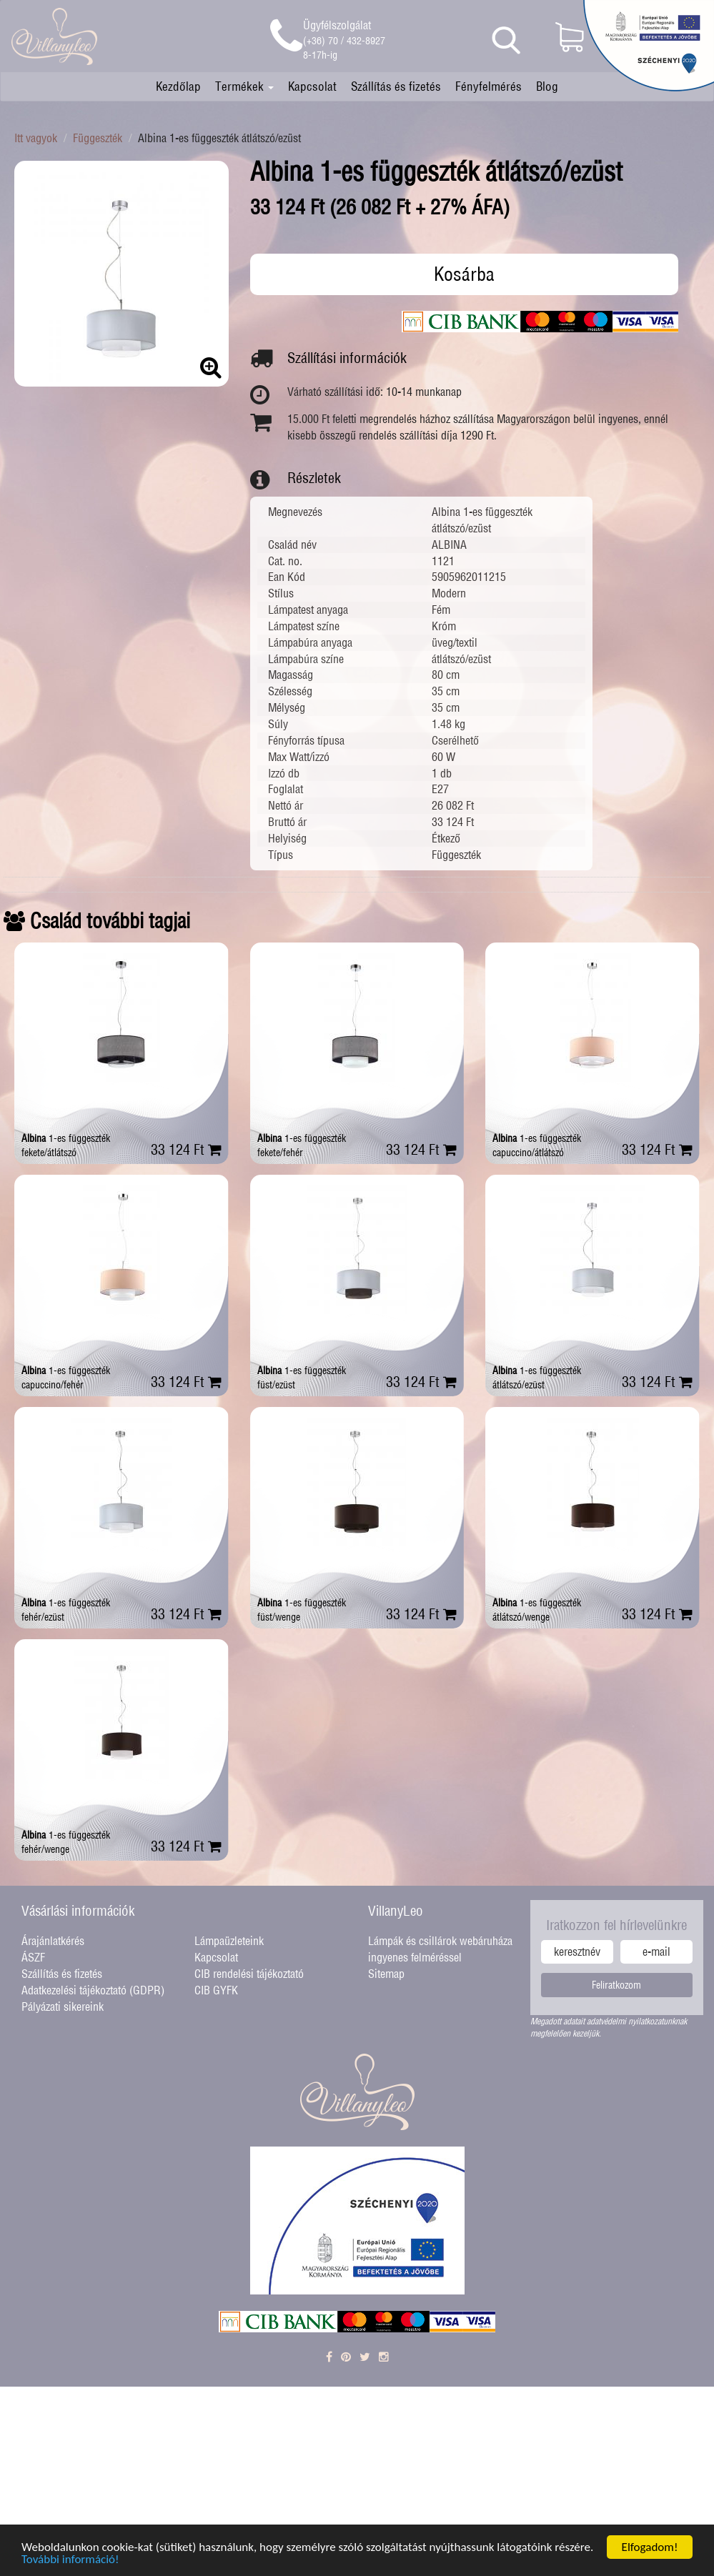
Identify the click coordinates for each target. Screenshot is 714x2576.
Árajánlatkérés (52, 1941)
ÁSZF (33, 1957)
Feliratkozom (616, 1985)
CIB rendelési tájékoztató (249, 1973)
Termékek (244, 86)
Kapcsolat (312, 86)
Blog (547, 86)
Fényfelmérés (488, 86)
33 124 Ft (186, 1149)
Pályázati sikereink (62, 2006)
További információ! (70, 2562)
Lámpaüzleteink (229, 1941)
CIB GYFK (216, 1990)
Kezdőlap (178, 86)
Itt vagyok (35, 138)
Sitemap (386, 1973)
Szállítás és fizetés (396, 86)
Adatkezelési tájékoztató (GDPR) (92, 1990)
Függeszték (97, 138)
